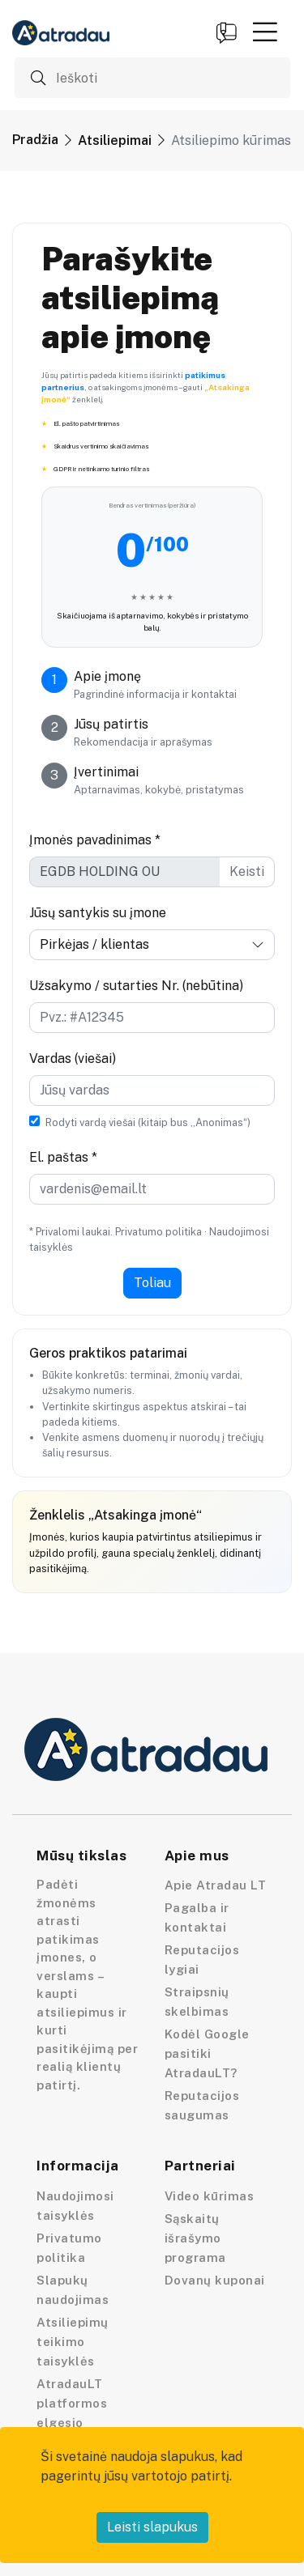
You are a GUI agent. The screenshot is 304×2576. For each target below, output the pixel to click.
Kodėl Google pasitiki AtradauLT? (207, 2053)
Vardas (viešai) (72, 1058)
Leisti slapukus (152, 2527)
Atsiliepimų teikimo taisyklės (72, 2341)
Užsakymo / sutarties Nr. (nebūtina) (136, 985)
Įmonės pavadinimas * (95, 840)
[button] (265, 31)
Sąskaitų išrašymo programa (195, 2238)
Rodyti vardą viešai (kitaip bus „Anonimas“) (147, 1122)
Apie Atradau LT (216, 1885)
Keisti (246, 871)
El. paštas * (63, 1157)
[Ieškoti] (152, 77)
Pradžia (35, 139)
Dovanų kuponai (215, 2280)
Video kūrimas (210, 2196)
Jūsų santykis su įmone (97, 912)
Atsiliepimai (115, 140)
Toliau (152, 1282)
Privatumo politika (158, 1232)
